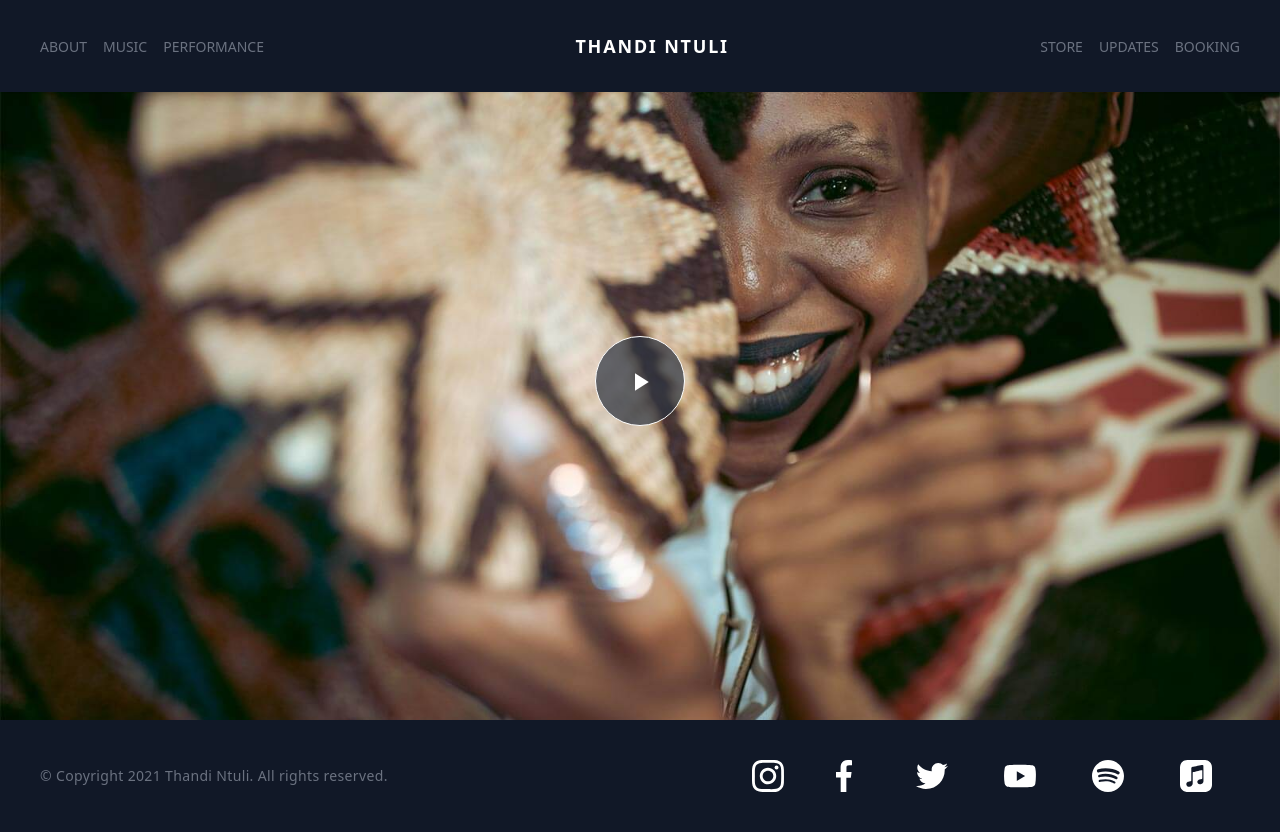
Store (1061, 46)
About (63, 46)
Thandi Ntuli (651, 46)
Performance (213, 46)
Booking (1207, 46)
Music (125, 46)
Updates (1129, 46)
